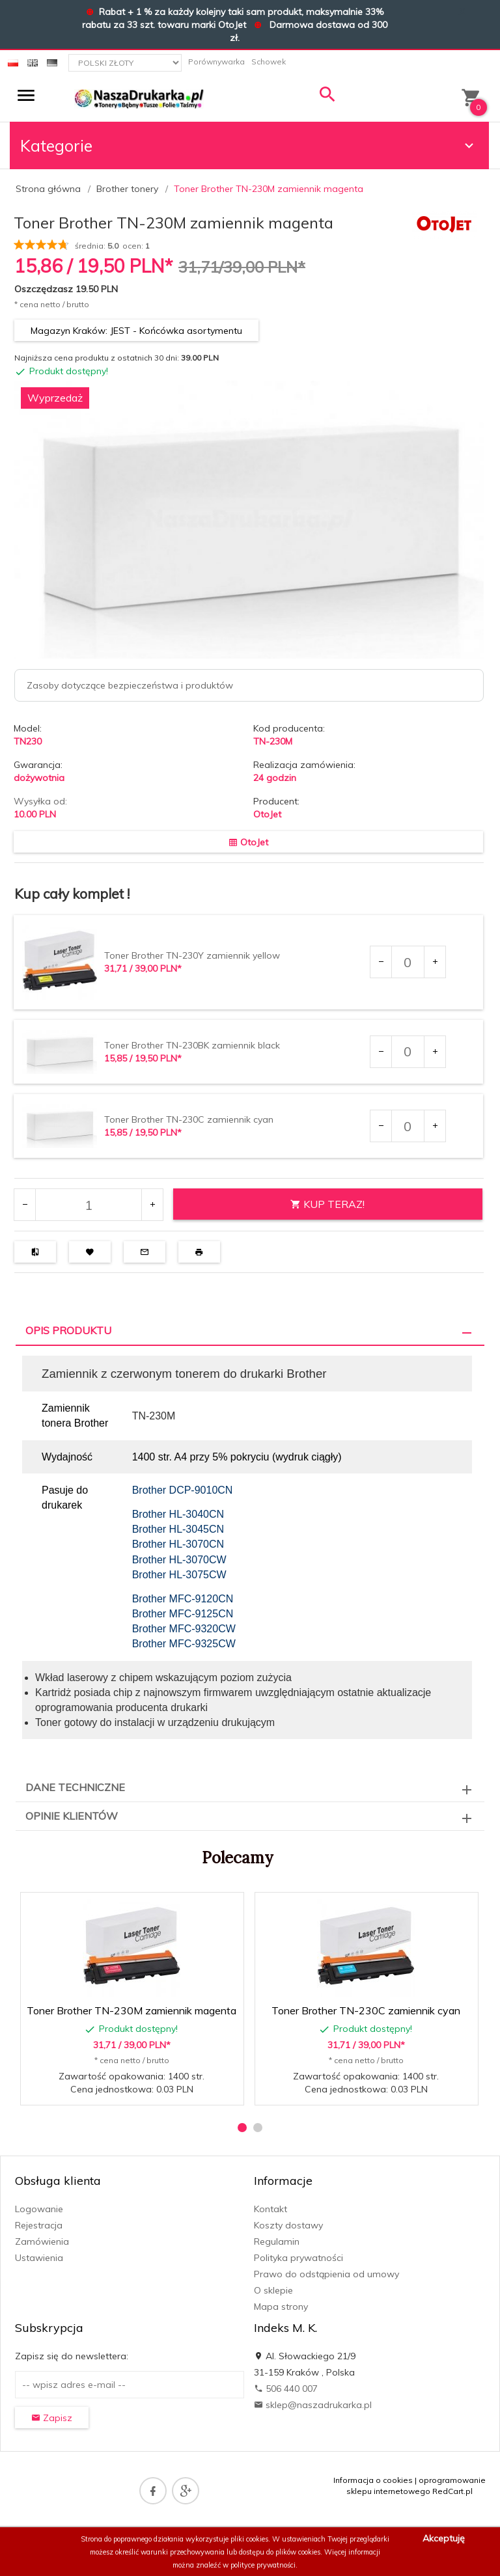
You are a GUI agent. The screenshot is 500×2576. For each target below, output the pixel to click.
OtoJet (267, 814)
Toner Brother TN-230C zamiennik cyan (188, 1119)
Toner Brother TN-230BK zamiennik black (192, 1045)
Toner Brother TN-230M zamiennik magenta (131, 2010)
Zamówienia (42, 2241)
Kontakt (270, 2209)
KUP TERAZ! (327, 1204)
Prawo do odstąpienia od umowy (326, 2274)
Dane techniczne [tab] (75, 1787)
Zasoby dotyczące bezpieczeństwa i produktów (130, 685)
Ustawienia (39, 2258)
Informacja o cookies (373, 2480)
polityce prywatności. (264, 2564)
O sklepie (273, 2290)
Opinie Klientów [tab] (71, 1815)
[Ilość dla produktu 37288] (407, 962)
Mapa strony (281, 2306)
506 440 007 (286, 2388)
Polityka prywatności (298, 2258)
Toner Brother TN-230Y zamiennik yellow (192, 955)
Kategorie (248, 145)
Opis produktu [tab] (68, 1330)
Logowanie (39, 2209)
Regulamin (276, 2241)
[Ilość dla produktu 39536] (407, 1126)
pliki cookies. (250, 2538)
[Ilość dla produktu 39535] (407, 1051)
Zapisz (51, 2418)
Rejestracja (38, 2225)
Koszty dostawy (288, 2225)
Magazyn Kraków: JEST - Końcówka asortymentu (136, 330)
